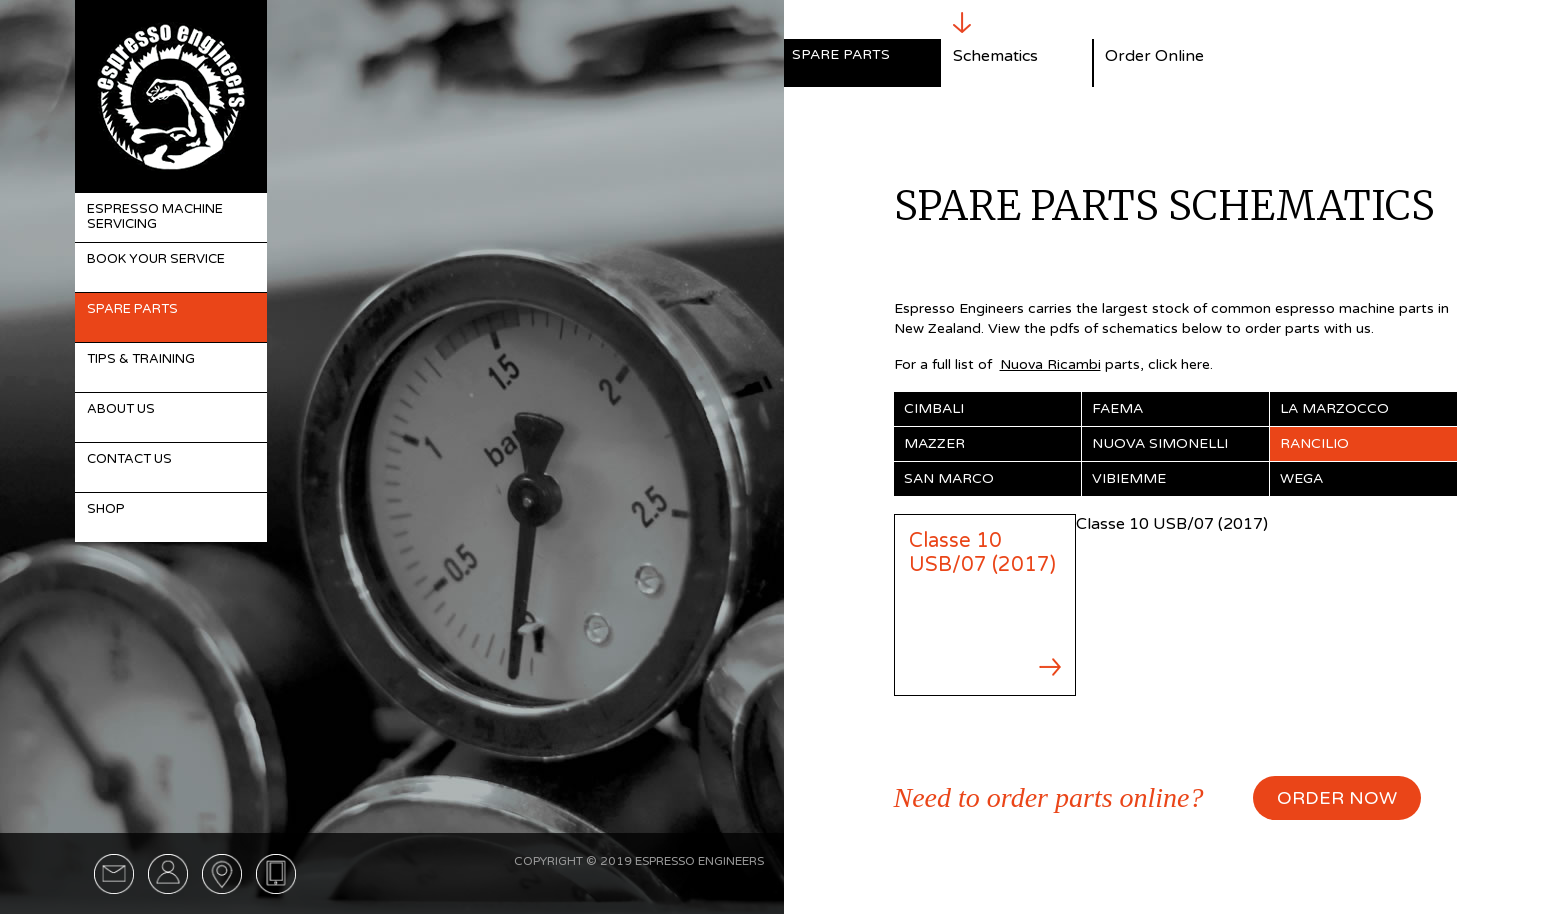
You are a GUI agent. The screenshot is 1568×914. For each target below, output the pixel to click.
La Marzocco (1334, 408)
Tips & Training (141, 359)
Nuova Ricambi (1050, 364)
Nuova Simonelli (1160, 443)
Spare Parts (132, 309)
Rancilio (1314, 443)
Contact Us (129, 459)
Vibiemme (1129, 478)
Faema (1117, 408)
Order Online (1154, 56)
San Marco (949, 478)
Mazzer (934, 443)
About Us (121, 409)
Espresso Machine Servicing (155, 217)
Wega (1301, 478)
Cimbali (934, 408)
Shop (106, 509)
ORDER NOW (1337, 798)
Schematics (995, 56)
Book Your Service (156, 259)
